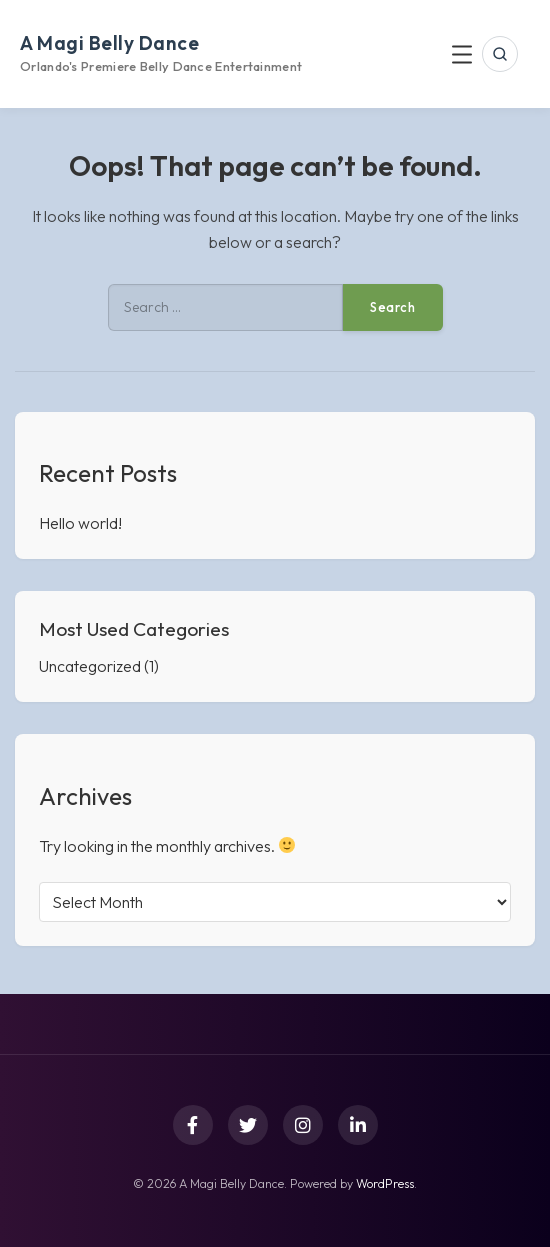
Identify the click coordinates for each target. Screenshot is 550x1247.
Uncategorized (90, 666)
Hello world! (80, 523)
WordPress (385, 1183)
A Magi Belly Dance (109, 43)
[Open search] (500, 54)
